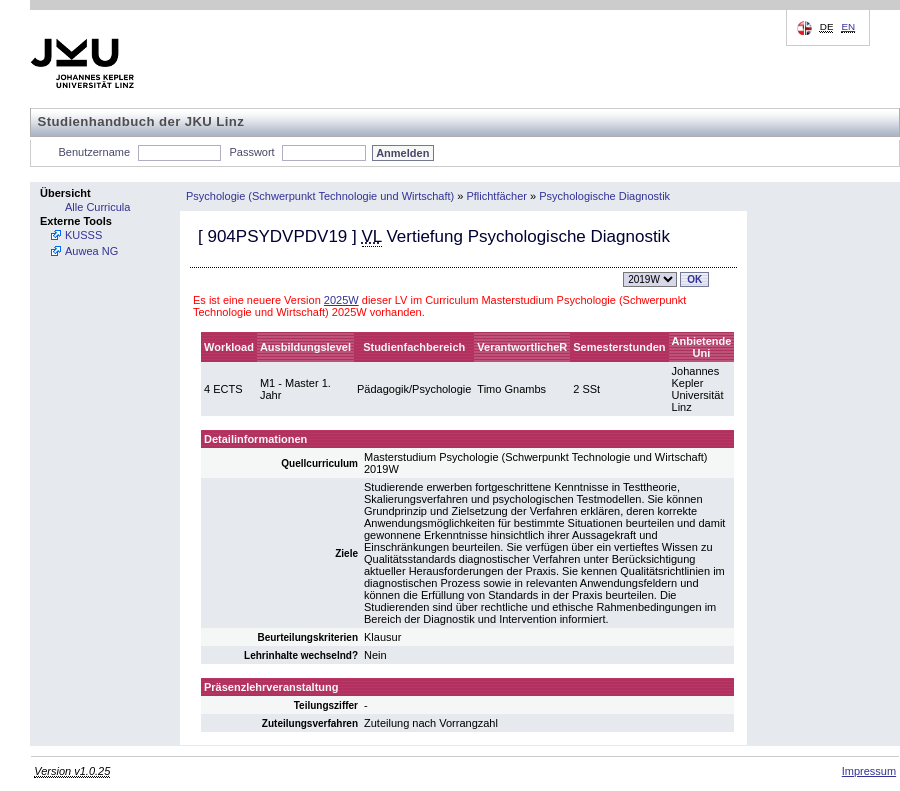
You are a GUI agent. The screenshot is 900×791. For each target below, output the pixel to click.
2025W (341, 300)
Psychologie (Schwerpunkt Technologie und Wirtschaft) (320, 196)
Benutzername (95, 152)
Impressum (869, 771)
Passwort (251, 152)
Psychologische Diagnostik (604, 196)
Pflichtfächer (496, 196)
